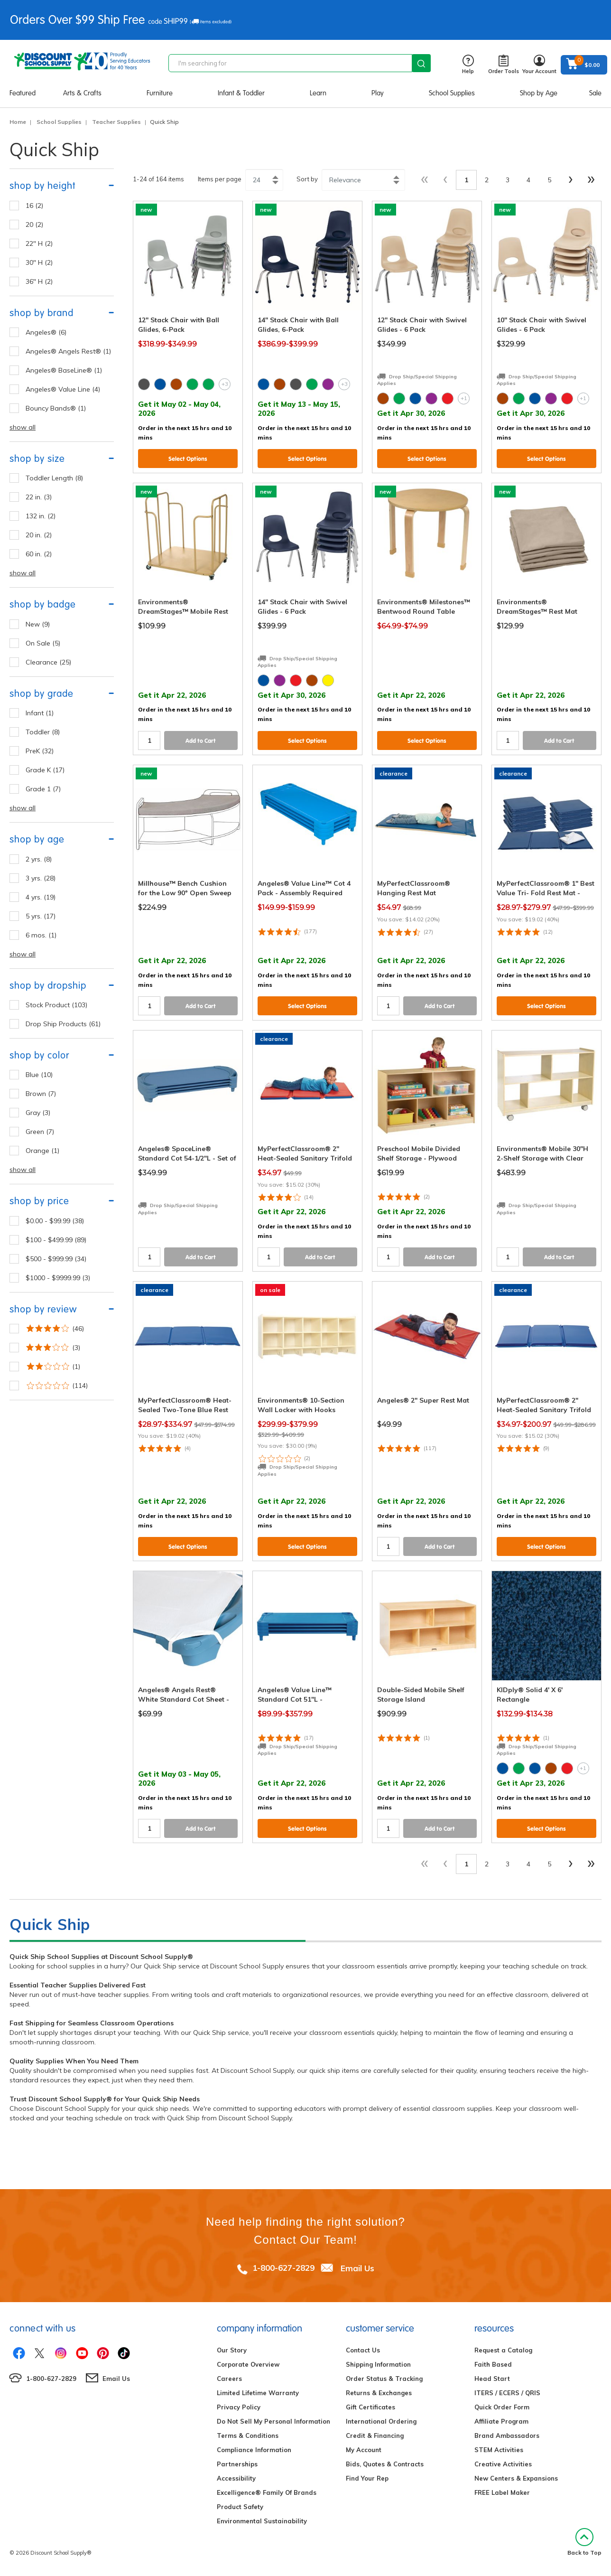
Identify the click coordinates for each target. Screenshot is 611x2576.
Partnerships (237, 2464)
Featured (22, 93)
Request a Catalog (503, 2350)
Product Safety (240, 2506)
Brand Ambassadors (506, 2435)
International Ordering (381, 2421)
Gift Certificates (370, 2407)
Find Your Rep (367, 2478)
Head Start (492, 2378)
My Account (363, 2450)
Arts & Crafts (82, 93)
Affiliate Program (501, 2421)
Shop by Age (538, 93)
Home (17, 121)
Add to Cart (200, 740)
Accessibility (236, 2478)
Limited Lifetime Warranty (258, 2393)
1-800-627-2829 (283, 2268)
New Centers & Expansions (516, 2478)
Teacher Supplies (116, 121)
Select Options (187, 458)
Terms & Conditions (247, 2435)
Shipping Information (378, 2364)
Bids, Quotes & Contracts (385, 2464)
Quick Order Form (501, 2407)
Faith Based (493, 2364)
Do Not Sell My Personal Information (273, 2421)
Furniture (160, 93)
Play (377, 93)
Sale (595, 93)
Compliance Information (254, 2450)
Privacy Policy (238, 2407)
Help (468, 65)
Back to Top (584, 2542)
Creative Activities (503, 2464)
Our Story (232, 2350)
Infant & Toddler (241, 93)
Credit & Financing (375, 2435)
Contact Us (363, 2350)
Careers (229, 2378)
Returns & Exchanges (379, 2393)
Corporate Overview (248, 2364)
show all (22, 427)
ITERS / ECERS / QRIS (507, 2393)
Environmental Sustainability (262, 2521)
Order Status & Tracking (384, 2378)
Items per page (219, 179)
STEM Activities (498, 2450)
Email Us (357, 2268)
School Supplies (452, 93)
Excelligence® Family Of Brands (266, 2492)
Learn (318, 93)
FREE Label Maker (502, 2492)
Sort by (307, 179)
